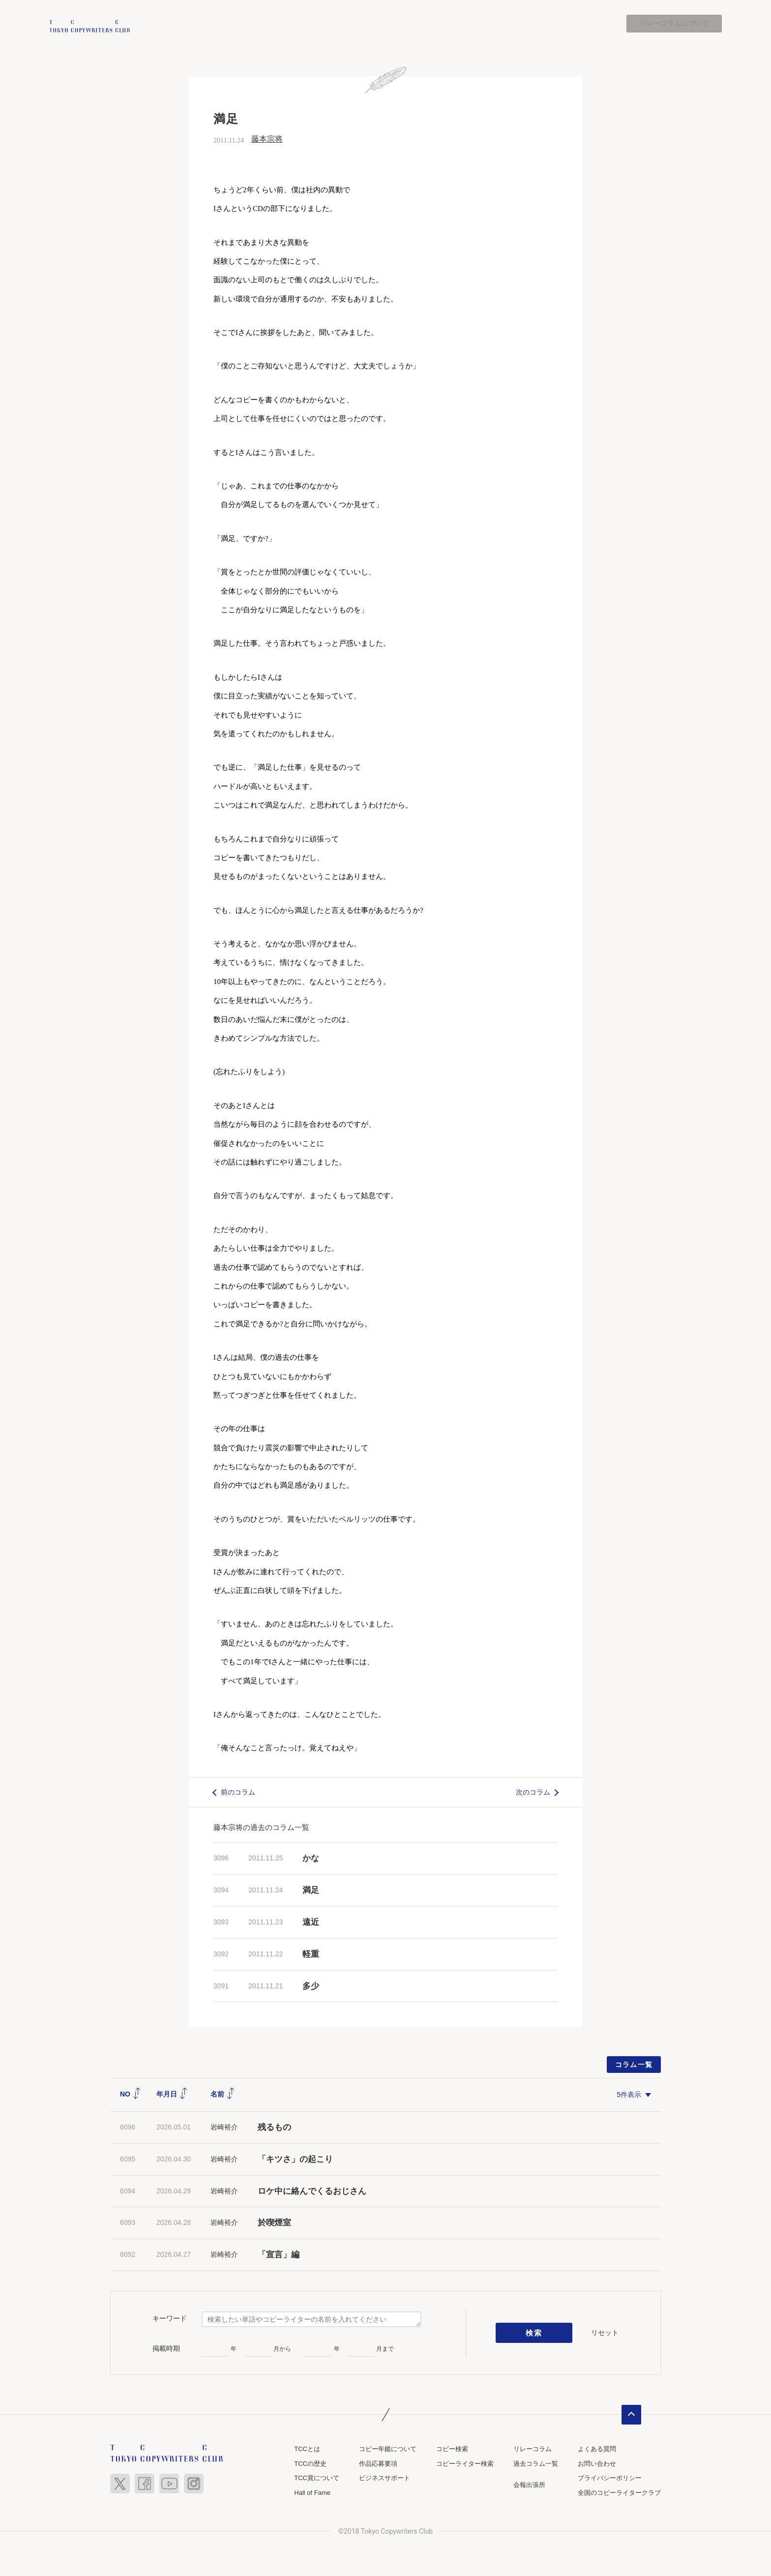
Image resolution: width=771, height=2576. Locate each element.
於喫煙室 (274, 2223)
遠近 (310, 1922)
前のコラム (238, 1792)
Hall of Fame (312, 2492)
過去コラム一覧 (535, 2463)
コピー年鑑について (387, 2449)
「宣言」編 (278, 2255)
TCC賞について (316, 2478)
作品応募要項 (378, 2463)
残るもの (274, 2127)
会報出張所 (529, 2485)
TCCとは (307, 2449)
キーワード (169, 2318)
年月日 (172, 2094)
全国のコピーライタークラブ (619, 2492)
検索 (534, 2333)
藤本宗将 (267, 139)
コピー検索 (452, 2449)
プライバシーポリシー (610, 2478)
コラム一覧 (634, 2065)
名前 (222, 2094)
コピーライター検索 (465, 2463)
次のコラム (533, 1792)
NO (130, 2094)
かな (310, 1858)
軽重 (310, 1954)
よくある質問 (597, 2449)
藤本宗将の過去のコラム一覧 (261, 1828)
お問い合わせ (597, 2463)
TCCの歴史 (310, 2463)
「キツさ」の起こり (295, 2159)
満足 (310, 1890)
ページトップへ (631, 2415)
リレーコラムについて (674, 24)
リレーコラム (532, 2449)
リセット (605, 2332)
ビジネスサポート (384, 2478)
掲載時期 (166, 2348)
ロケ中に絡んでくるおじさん (312, 2191)
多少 (310, 1986)
